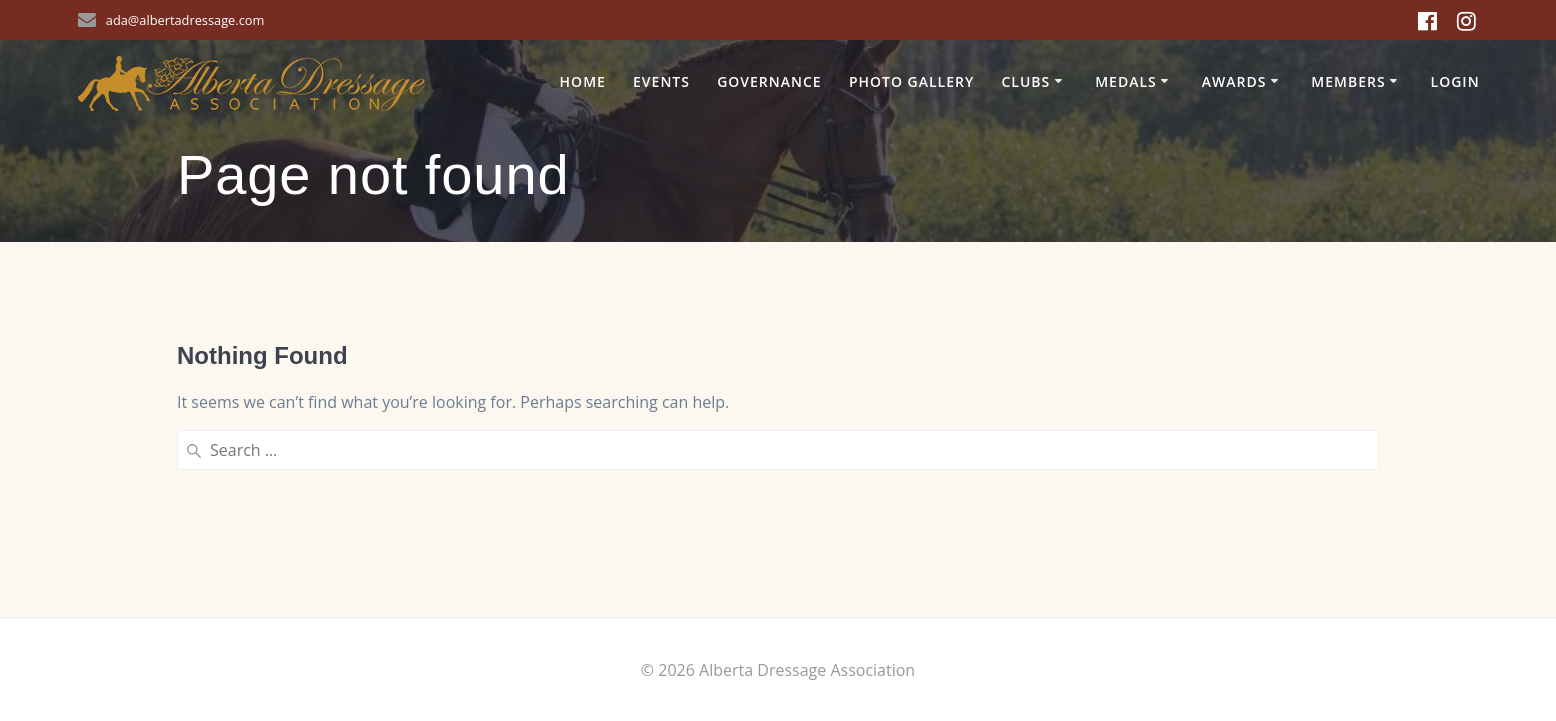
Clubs (1025, 81)
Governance (769, 81)
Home (583, 81)
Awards (1234, 81)
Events (661, 81)
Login (1455, 81)
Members (1348, 81)
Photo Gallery (911, 81)
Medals (1126, 81)
